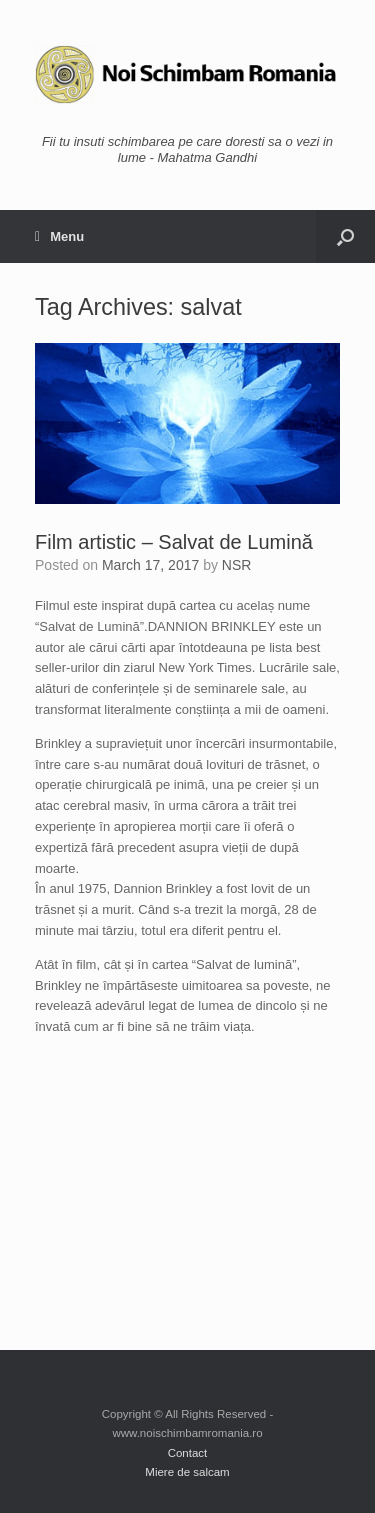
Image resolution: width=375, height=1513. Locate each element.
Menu (59, 236)
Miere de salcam (187, 1472)
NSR (237, 565)
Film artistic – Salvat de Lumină (174, 542)
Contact (188, 1453)
